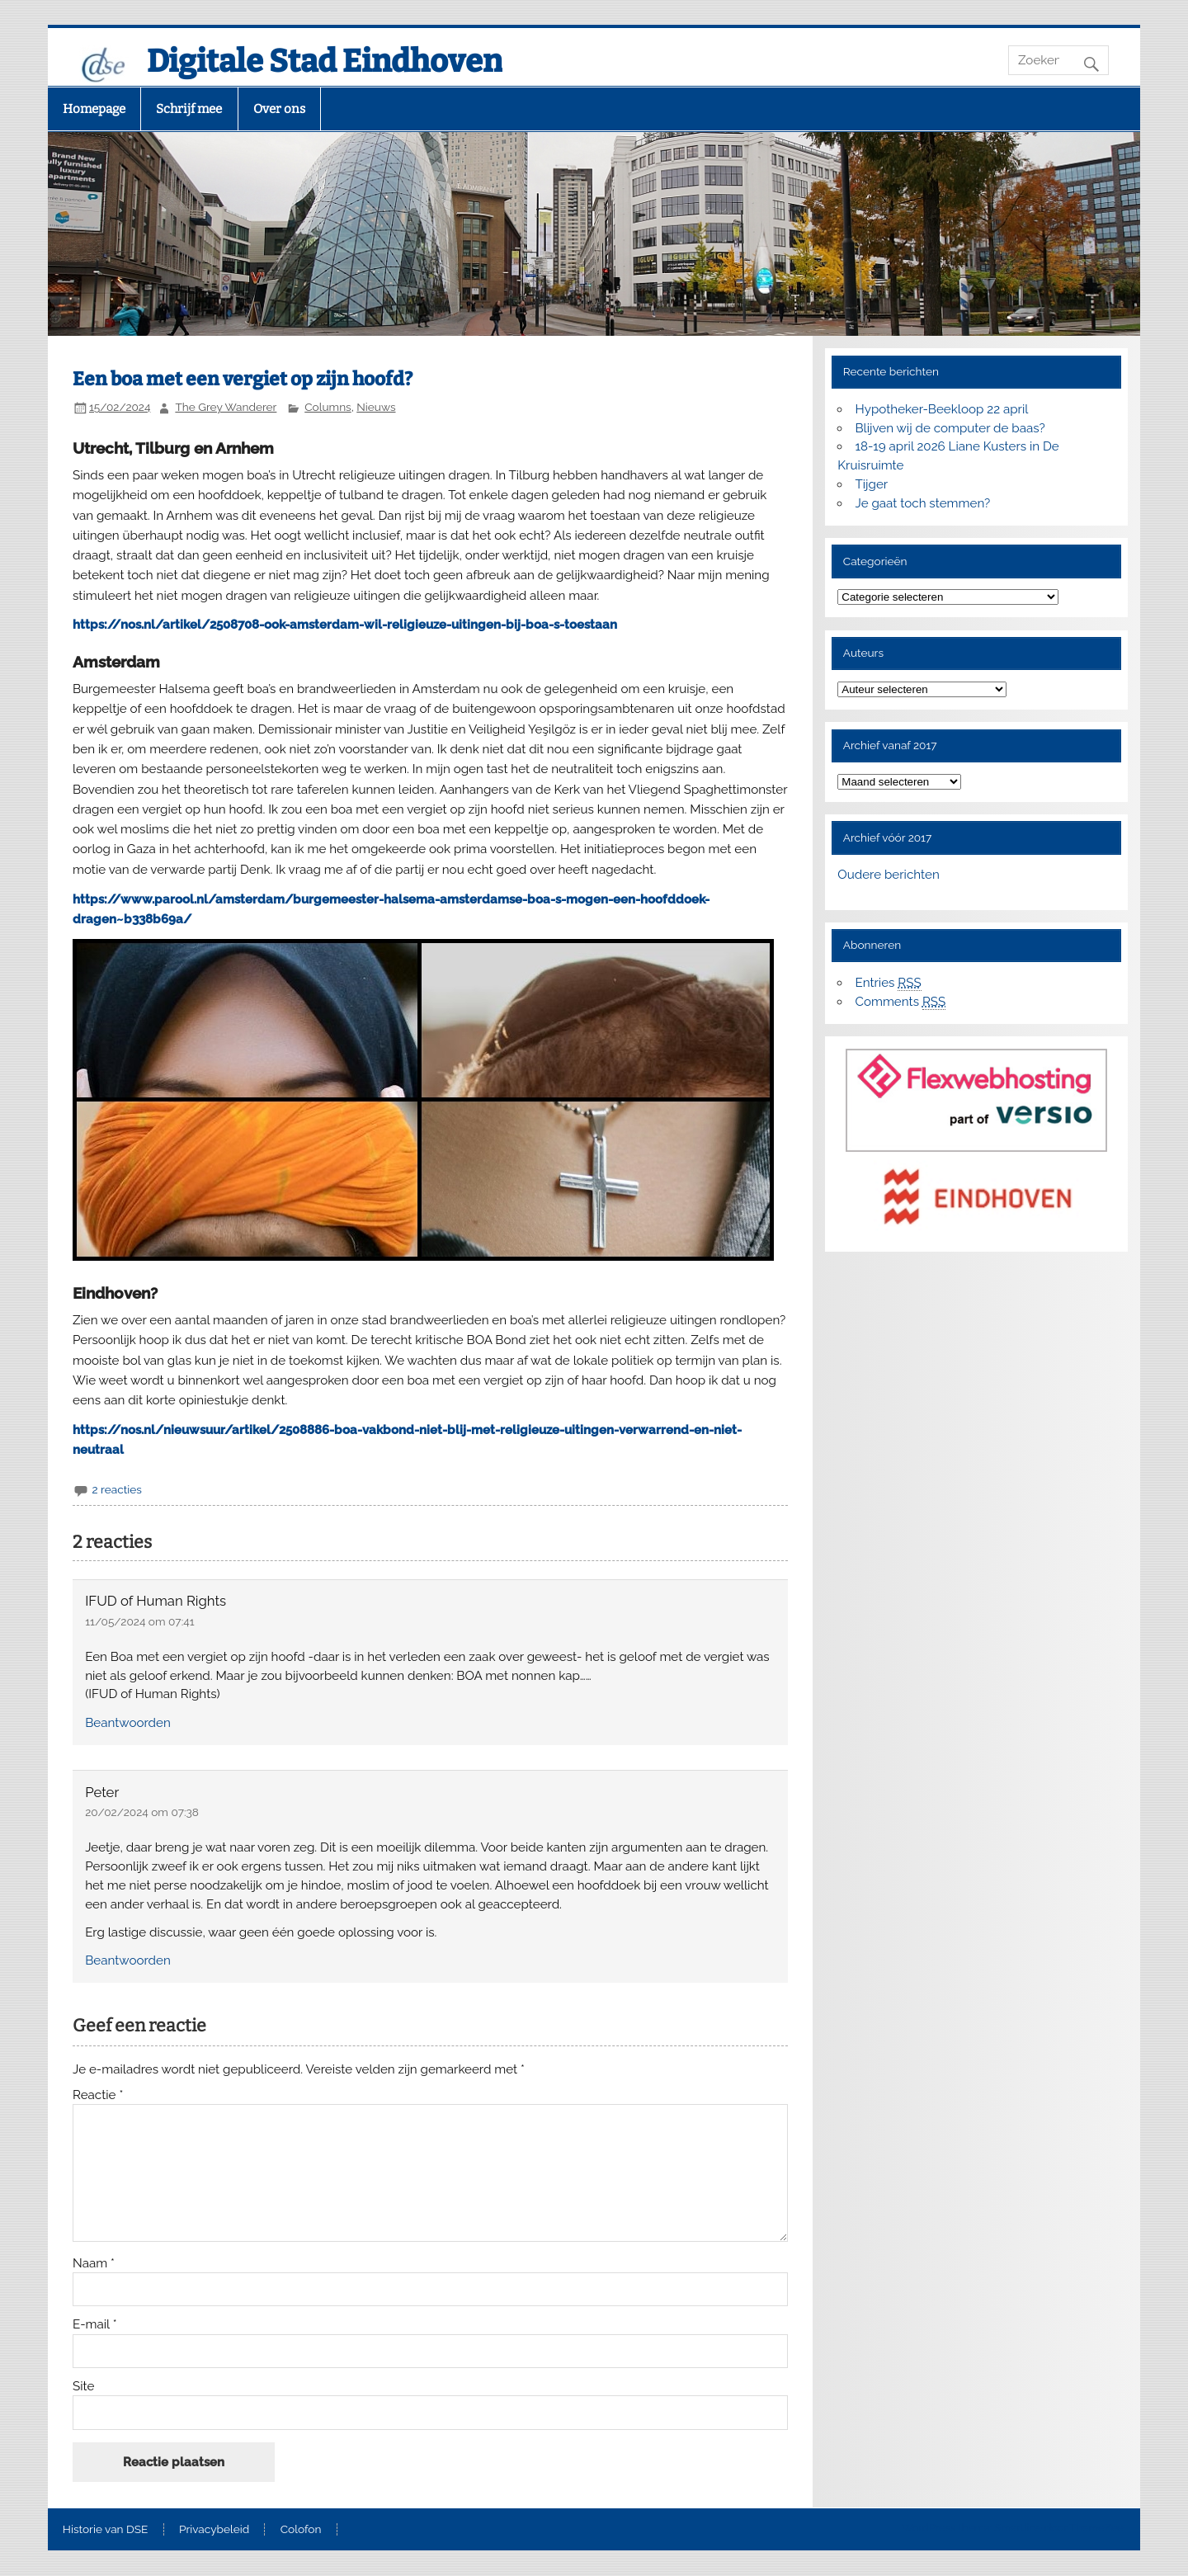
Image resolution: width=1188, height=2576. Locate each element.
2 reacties (116, 1489)
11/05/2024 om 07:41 (139, 1621)
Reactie (98, 2095)
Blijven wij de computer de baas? (950, 428)
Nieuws (375, 406)
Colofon (301, 2530)
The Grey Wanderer (225, 406)
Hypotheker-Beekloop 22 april (942, 409)
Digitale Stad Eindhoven (324, 61)
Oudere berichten (888, 874)
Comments (901, 1002)
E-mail (95, 2325)
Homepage (94, 108)
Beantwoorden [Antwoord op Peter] (128, 1960)
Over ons (279, 108)
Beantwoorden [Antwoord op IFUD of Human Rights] (128, 1722)
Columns (327, 406)
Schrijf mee (189, 108)
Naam (94, 2264)
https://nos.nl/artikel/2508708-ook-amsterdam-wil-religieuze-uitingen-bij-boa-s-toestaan (345, 624)
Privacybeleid (214, 2530)
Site (83, 2386)
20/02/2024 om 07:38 (142, 1812)
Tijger (872, 484)
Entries (889, 983)
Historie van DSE (105, 2530)
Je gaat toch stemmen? (923, 503)
